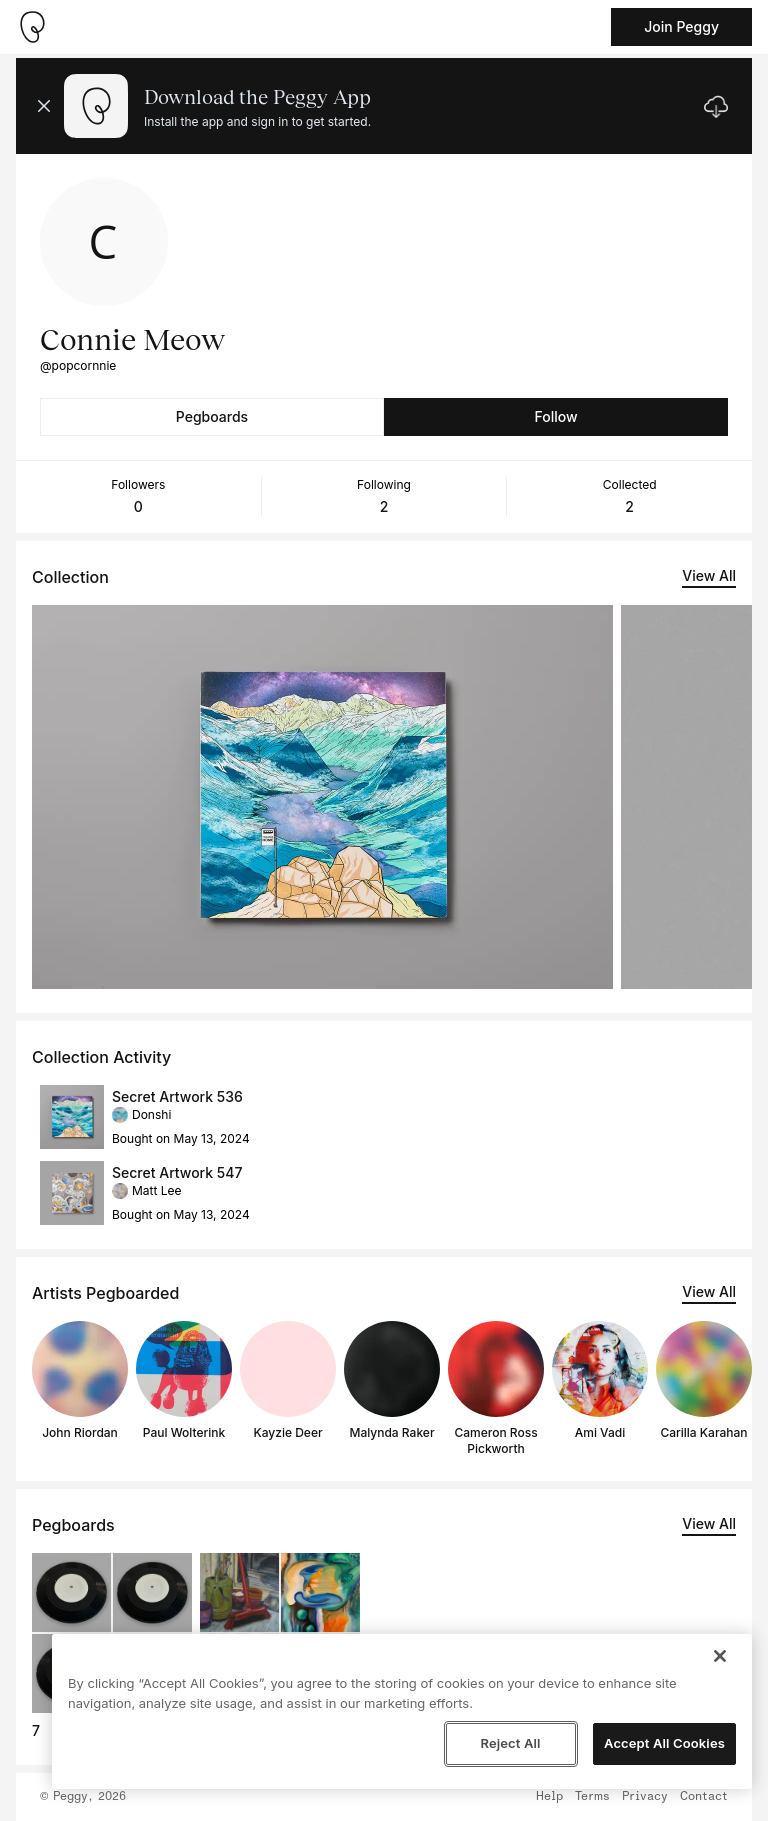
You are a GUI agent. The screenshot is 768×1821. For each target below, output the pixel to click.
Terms (592, 1797)
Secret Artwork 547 (177, 1172)
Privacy (645, 1797)
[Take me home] (32, 27)
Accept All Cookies (664, 1743)
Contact (704, 1797)
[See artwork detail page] (322, 797)
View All (709, 575)
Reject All (510, 1743)
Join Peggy (681, 26)
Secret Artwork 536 (177, 1096)
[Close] (720, 1656)
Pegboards (212, 416)
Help (549, 1797)
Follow (555, 416)
